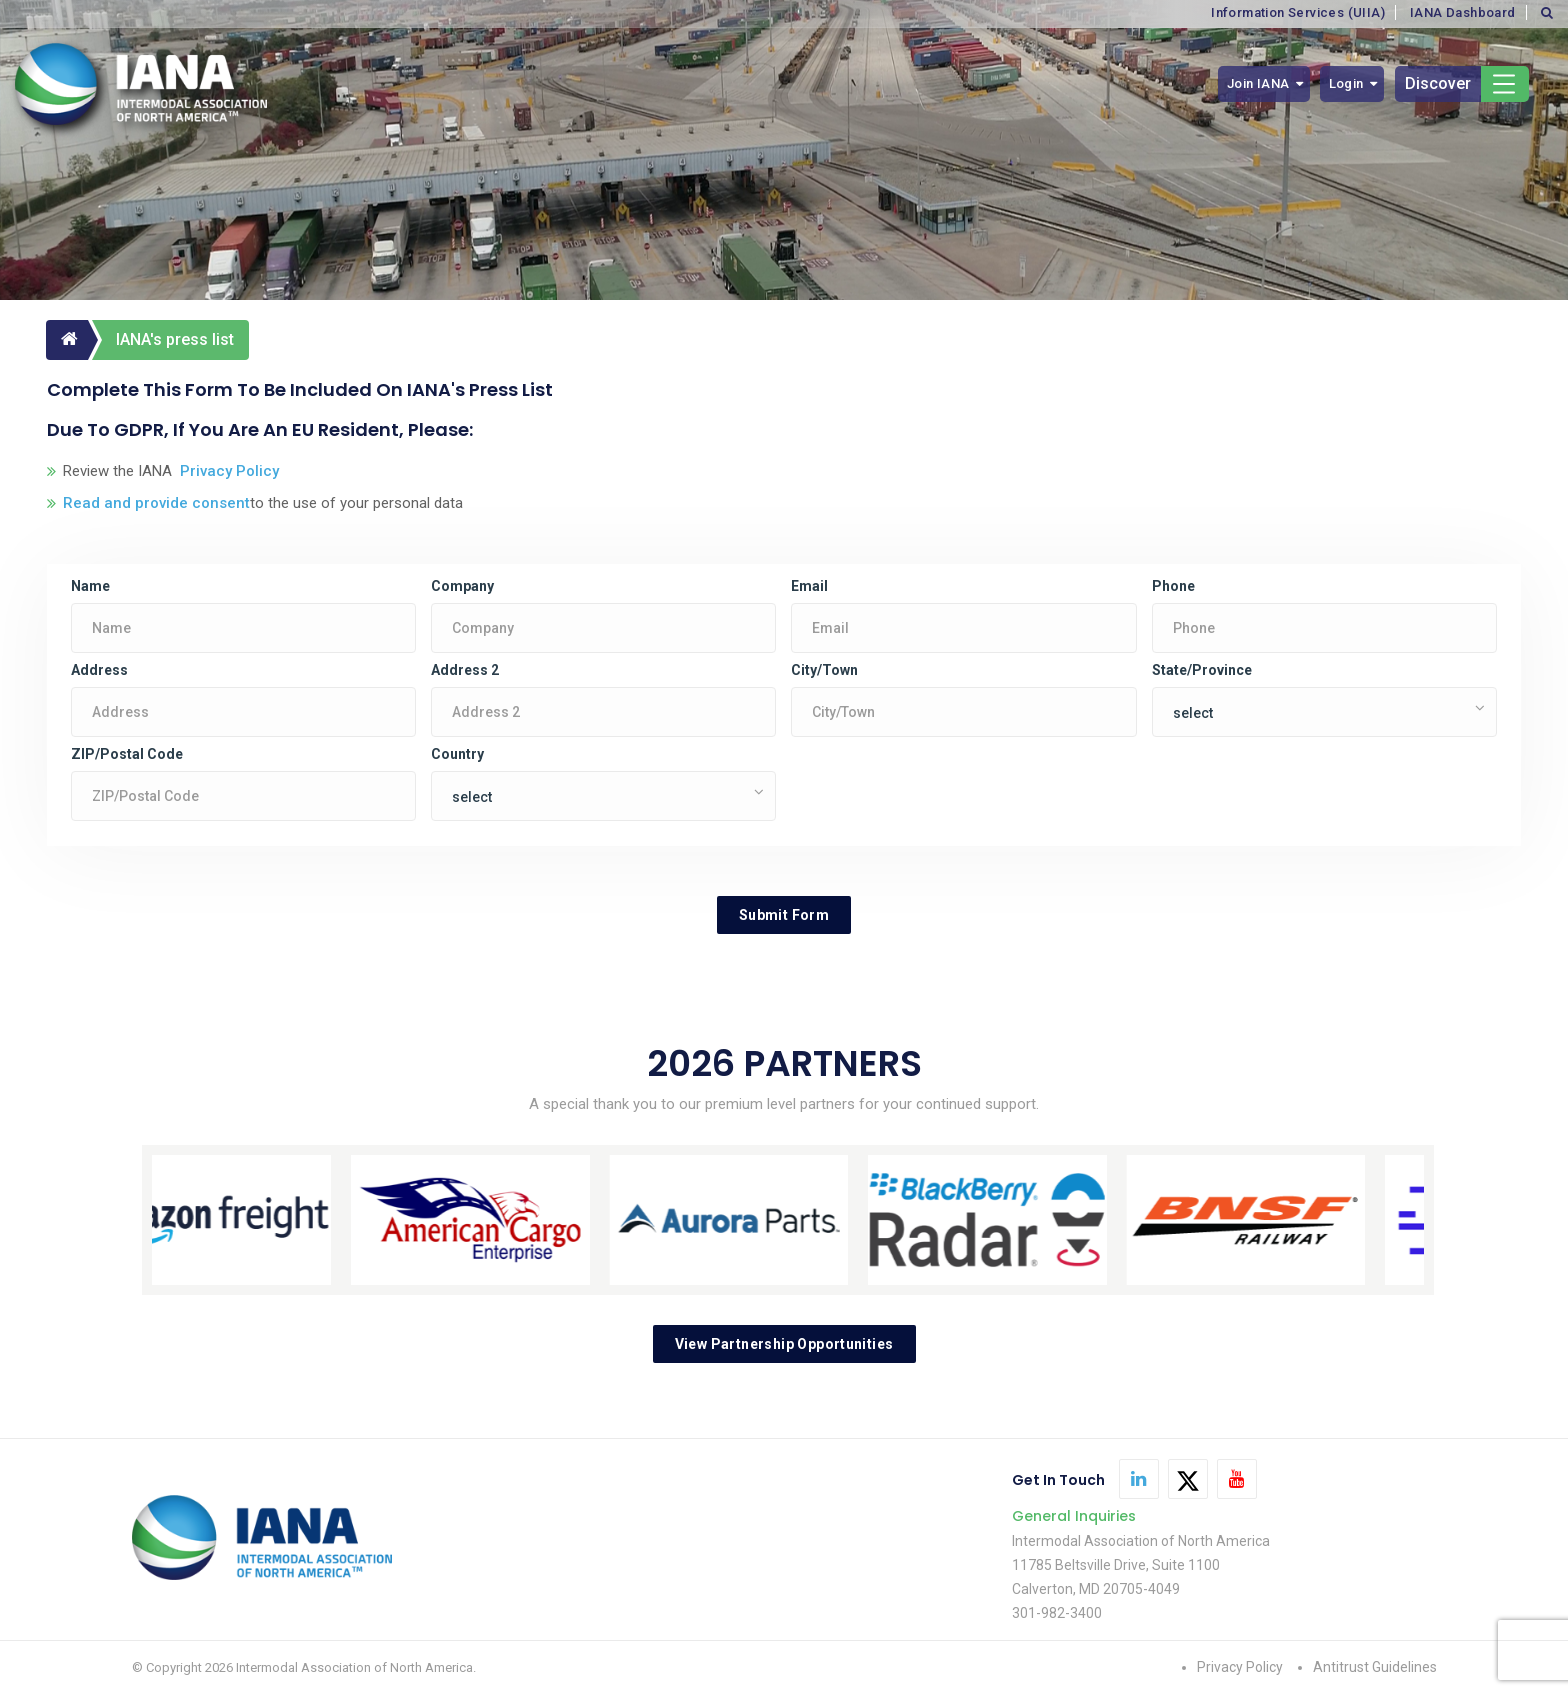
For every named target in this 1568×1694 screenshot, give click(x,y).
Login (1346, 83)
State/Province (1202, 670)
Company (462, 586)
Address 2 (465, 670)
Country (457, 754)
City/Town (824, 670)
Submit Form (784, 915)
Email (809, 586)
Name (90, 586)
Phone (1173, 586)
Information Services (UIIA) (1298, 12)
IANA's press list (175, 339)
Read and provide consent (156, 503)
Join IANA (1258, 83)
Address (99, 670)
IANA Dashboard (1463, 12)
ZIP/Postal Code (127, 754)
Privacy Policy (225, 471)
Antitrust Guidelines (1375, 1667)
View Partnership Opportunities (784, 1344)
